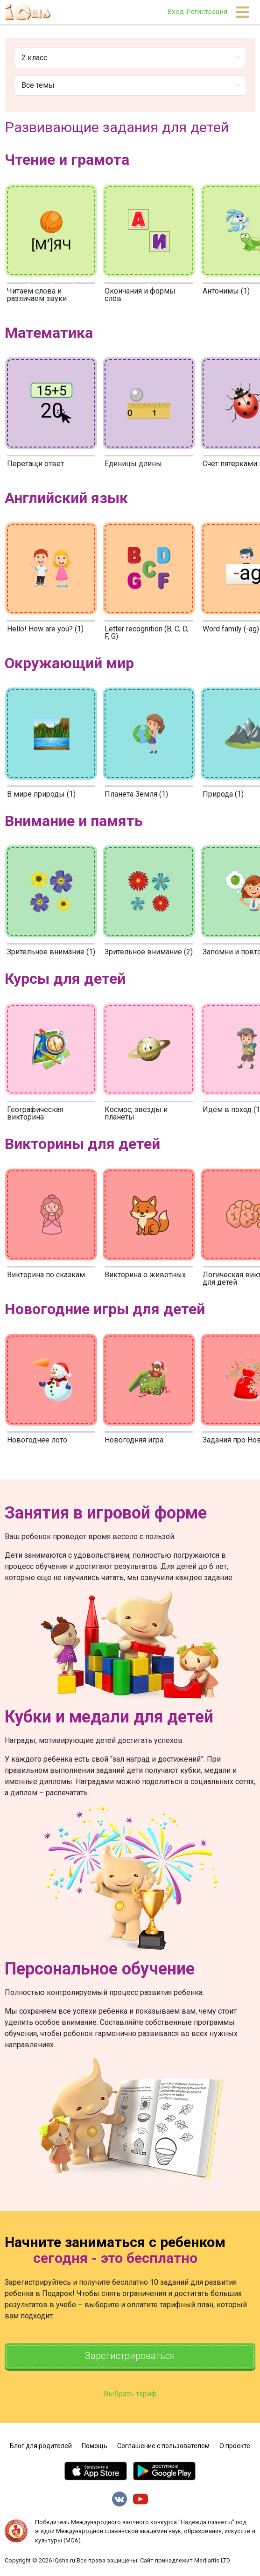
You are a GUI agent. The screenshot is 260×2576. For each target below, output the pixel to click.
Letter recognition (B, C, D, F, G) (147, 632)
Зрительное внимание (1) (51, 951)
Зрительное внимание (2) (149, 951)
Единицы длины (133, 463)
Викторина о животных (145, 1274)
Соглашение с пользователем (163, 2446)
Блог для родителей (41, 2446)
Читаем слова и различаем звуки (37, 295)
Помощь (94, 2446)
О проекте (234, 2446)
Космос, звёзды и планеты (136, 1113)
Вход (175, 11)
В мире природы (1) (41, 794)
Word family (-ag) (231, 628)
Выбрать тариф (130, 2393)
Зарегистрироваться (130, 2356)
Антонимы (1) (226, 291)
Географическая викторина (35, 1113)
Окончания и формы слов (140, 295)
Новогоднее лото (37, 1439)
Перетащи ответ (35, 463)
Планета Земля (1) (136, 794)
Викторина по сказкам (46, 1274)
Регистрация (206, 11)
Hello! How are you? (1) (45, 628)
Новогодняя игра (134, 1439)
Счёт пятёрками (230, 463)
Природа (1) (223, 794)
